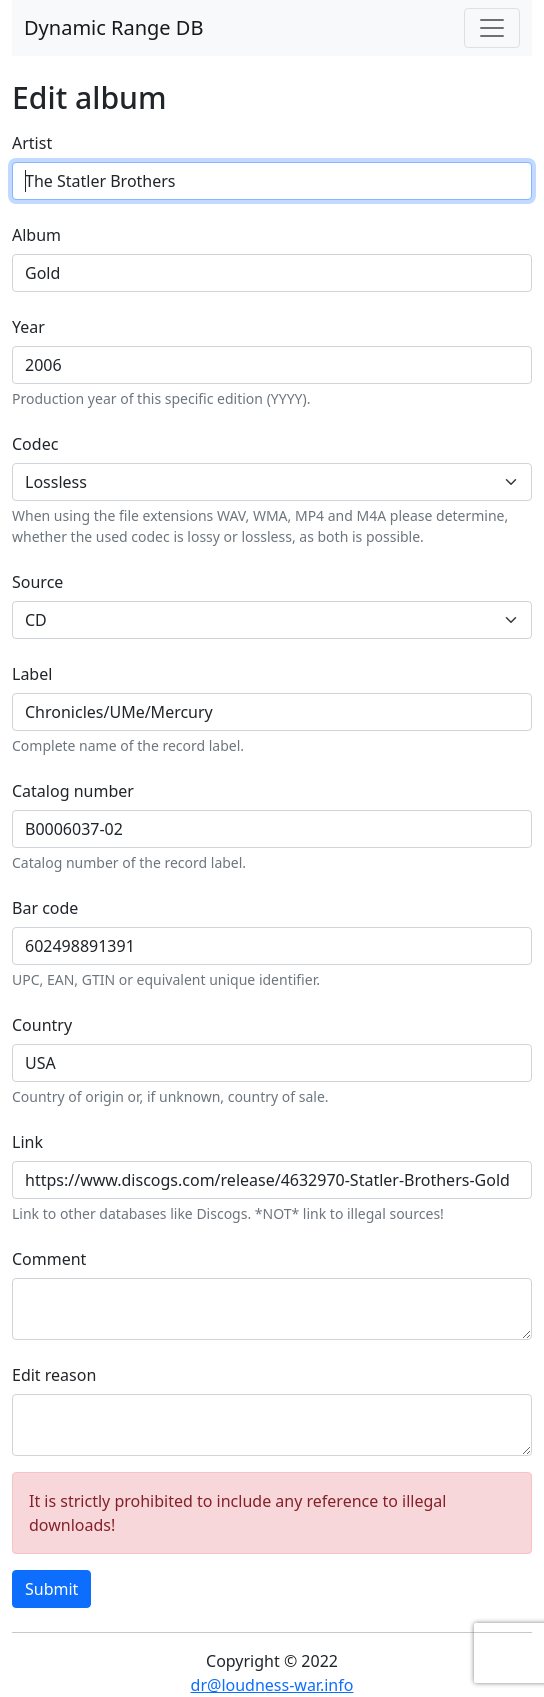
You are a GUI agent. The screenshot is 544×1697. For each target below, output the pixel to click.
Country (42, 1025)
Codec (35, 444)
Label (32, 674)
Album (36, 235)
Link (27, 1142)
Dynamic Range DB (113, 27)
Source (37, 582)
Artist (32, 143)
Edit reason (54, 1375)
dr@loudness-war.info (272, 1685)
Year (28, 327)
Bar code (45, 908)
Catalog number (73, 791)
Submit (51, 1589)
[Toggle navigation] (492, 28)
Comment (49, 1259)
